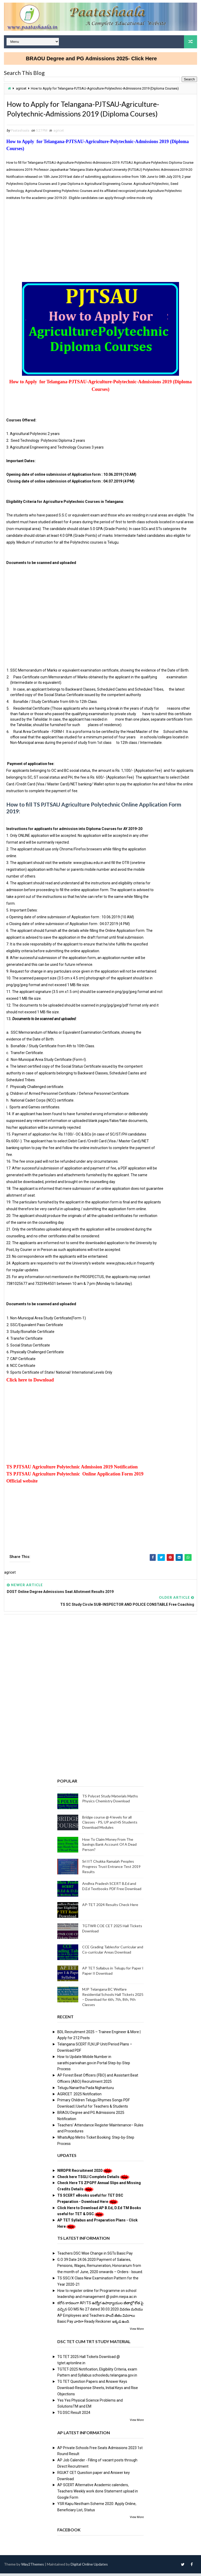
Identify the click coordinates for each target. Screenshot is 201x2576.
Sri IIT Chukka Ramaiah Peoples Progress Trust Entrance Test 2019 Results (111, 1869)
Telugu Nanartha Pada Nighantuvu (85, 2090)
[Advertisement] (100, 240)
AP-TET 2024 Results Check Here (110, 1907)
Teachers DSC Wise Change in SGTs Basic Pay (95, 2256)
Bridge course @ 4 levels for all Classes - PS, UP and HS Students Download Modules (109, 1825)
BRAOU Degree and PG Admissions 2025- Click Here (99, 58)
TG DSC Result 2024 (73, 2415)
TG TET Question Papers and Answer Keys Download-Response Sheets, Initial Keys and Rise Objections (97, 2390)
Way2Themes (32, 2567)
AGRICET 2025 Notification (79, 2097)
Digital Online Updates (89, 2567)
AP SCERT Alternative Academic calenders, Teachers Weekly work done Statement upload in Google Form (97, 2494)
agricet (21, 88)
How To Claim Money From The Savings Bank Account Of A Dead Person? (109, 1847)
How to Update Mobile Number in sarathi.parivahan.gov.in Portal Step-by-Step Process (93, 2065)
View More (137, 2331)
